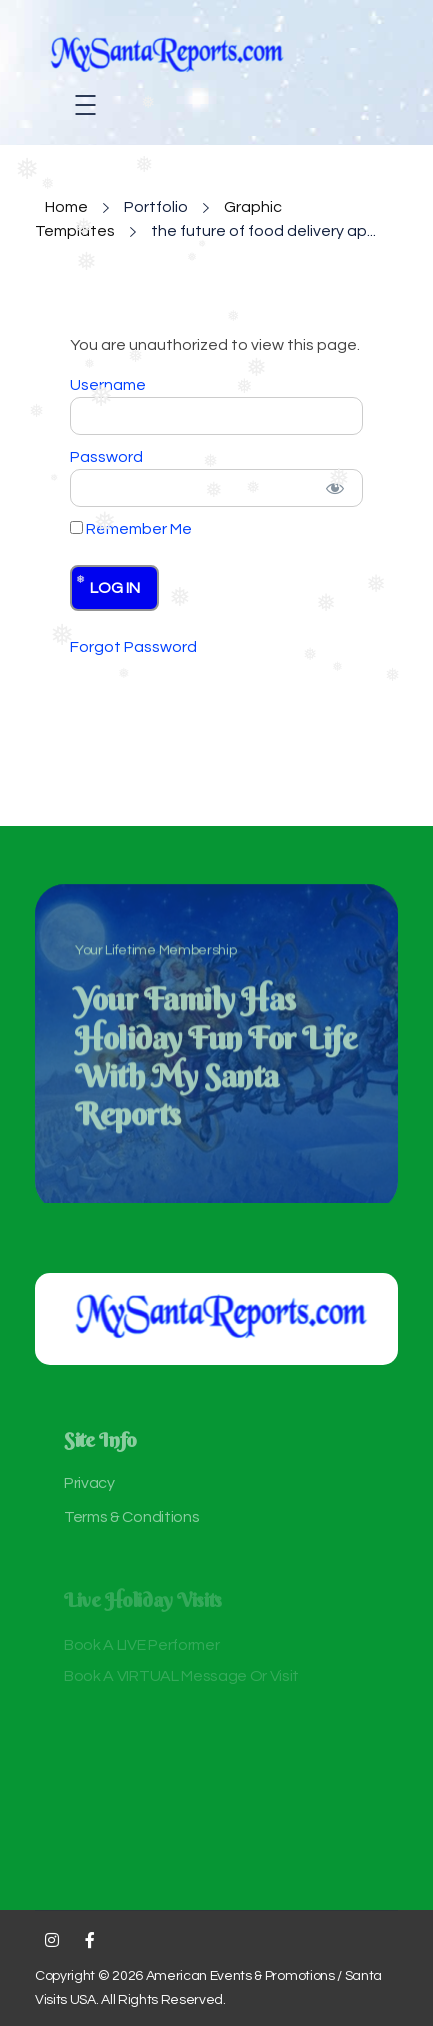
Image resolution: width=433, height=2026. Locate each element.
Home (66, 207)
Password (106, 457)
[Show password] (335, 488)
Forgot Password (133, 647)
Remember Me (131, 529)
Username (108, 385)
